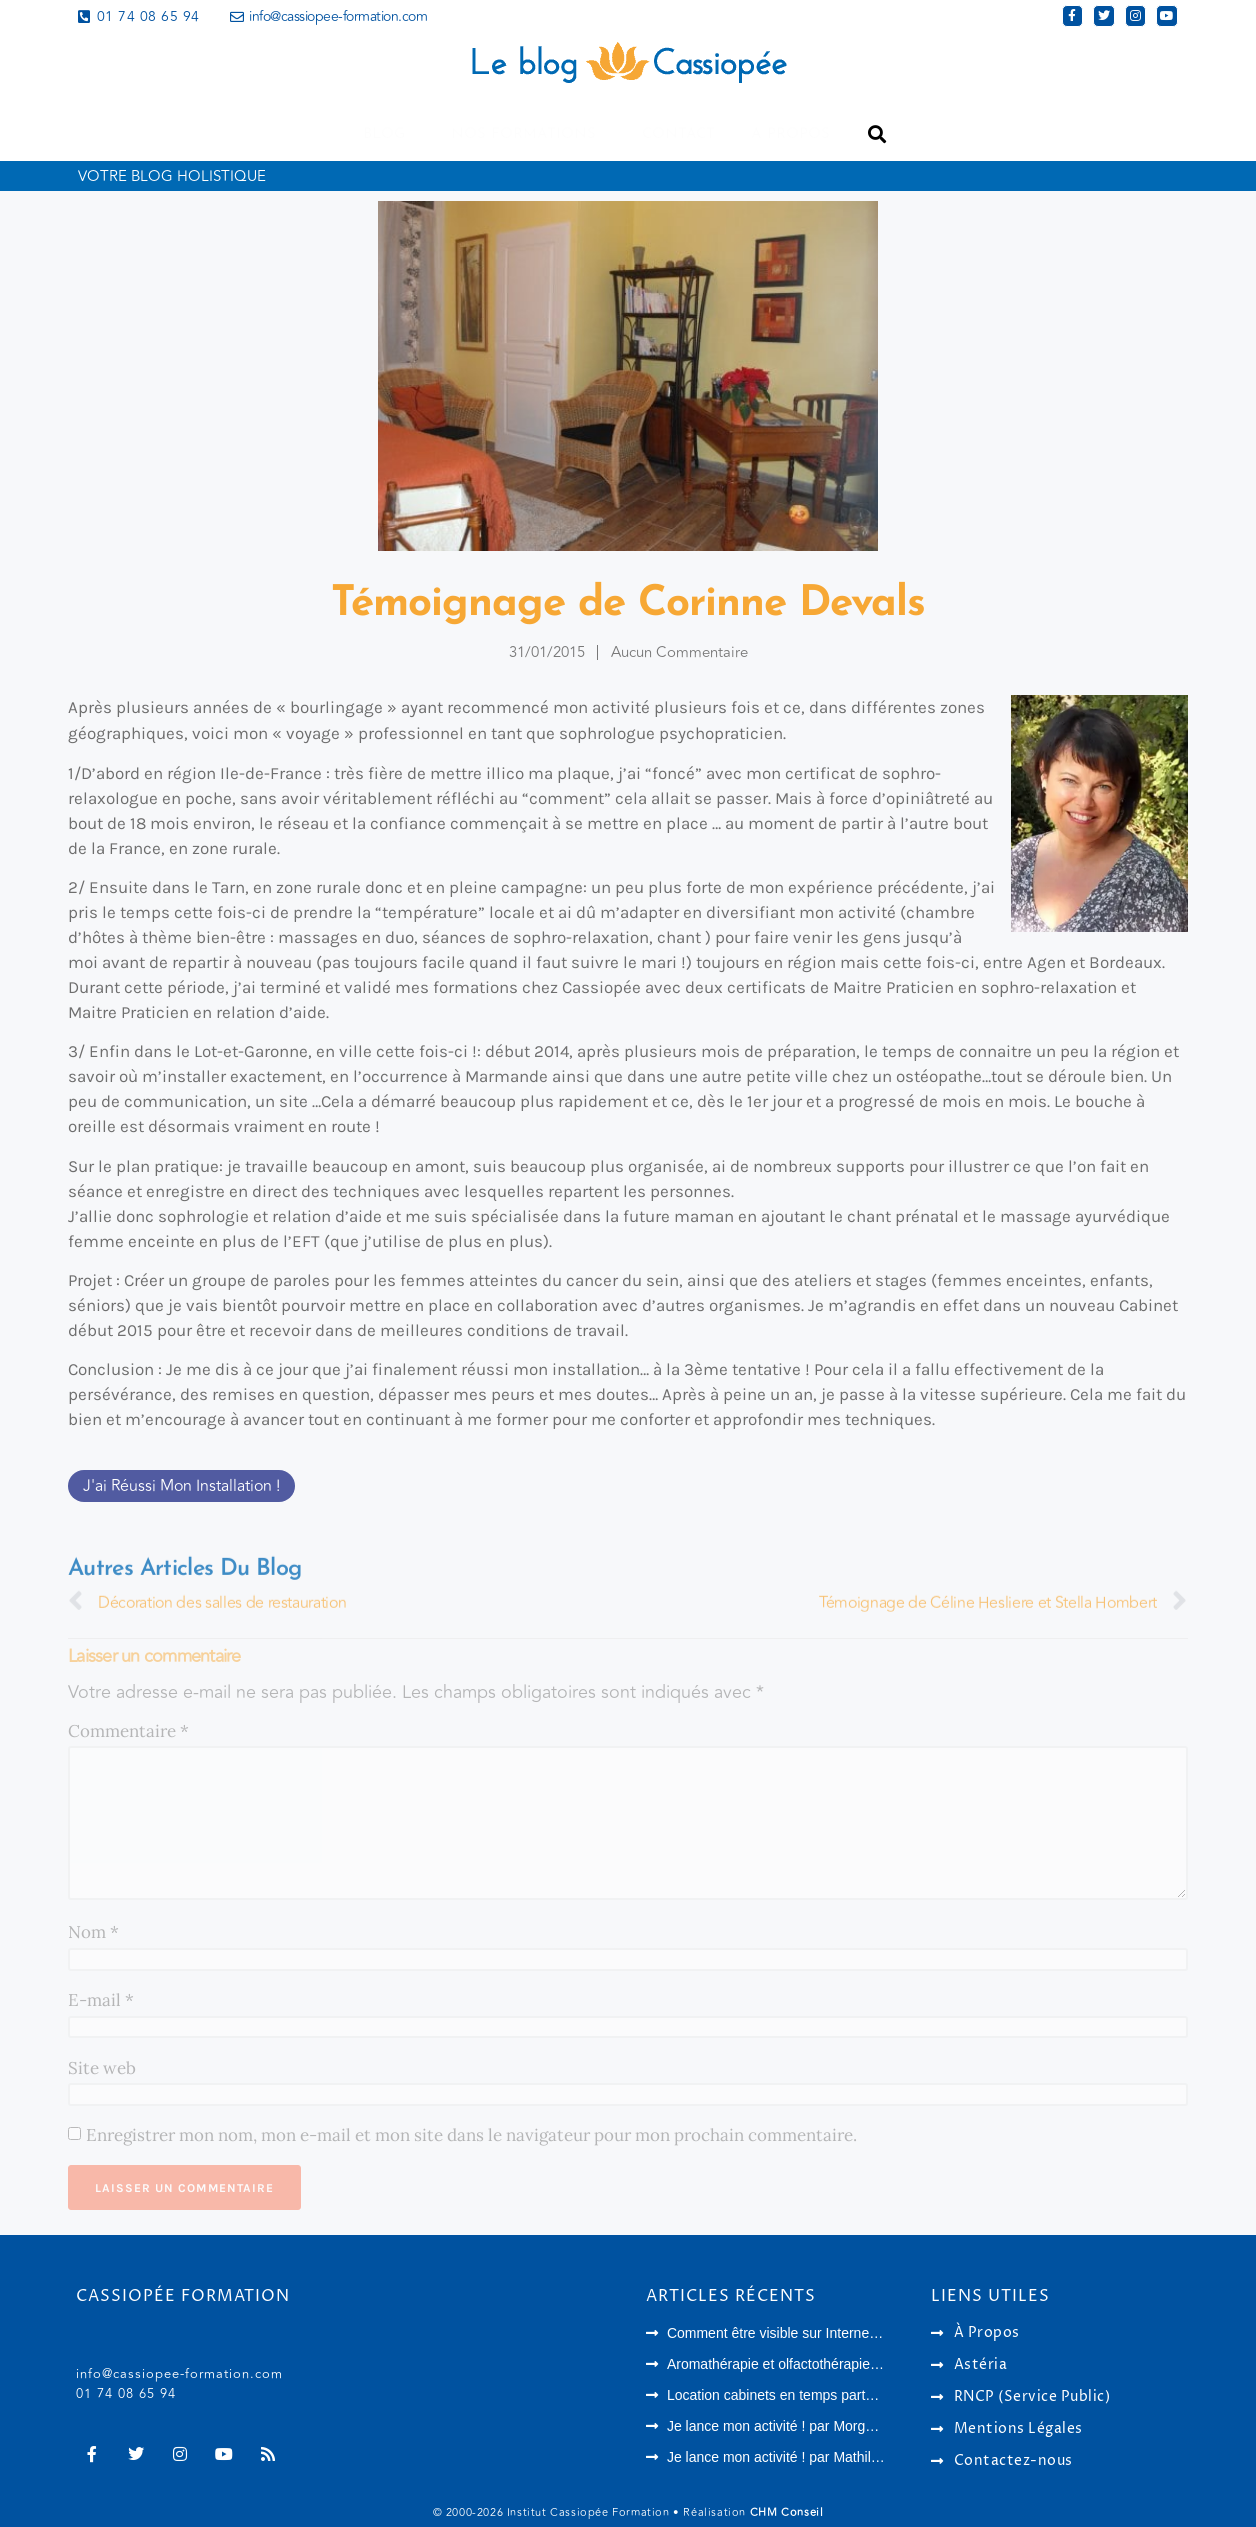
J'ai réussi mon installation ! (181, 1486)
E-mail (101, 2000)
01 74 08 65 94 (126, 2393)
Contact (678, 134)
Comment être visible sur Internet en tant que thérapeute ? (848, 2332)
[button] (876, 134)
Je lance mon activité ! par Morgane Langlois (806, 2425)
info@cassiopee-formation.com (179, 2373)
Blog (389, 134)
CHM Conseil (787, 2511)
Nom (93, 1932)
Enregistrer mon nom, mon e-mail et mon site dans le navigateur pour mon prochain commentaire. (471, 2135)
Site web (102, 2068)
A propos (790, 134)
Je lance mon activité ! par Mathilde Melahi (799, 2456)
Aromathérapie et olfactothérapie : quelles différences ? (838, 2363)
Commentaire (128, 1731)
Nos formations (528, 134)
